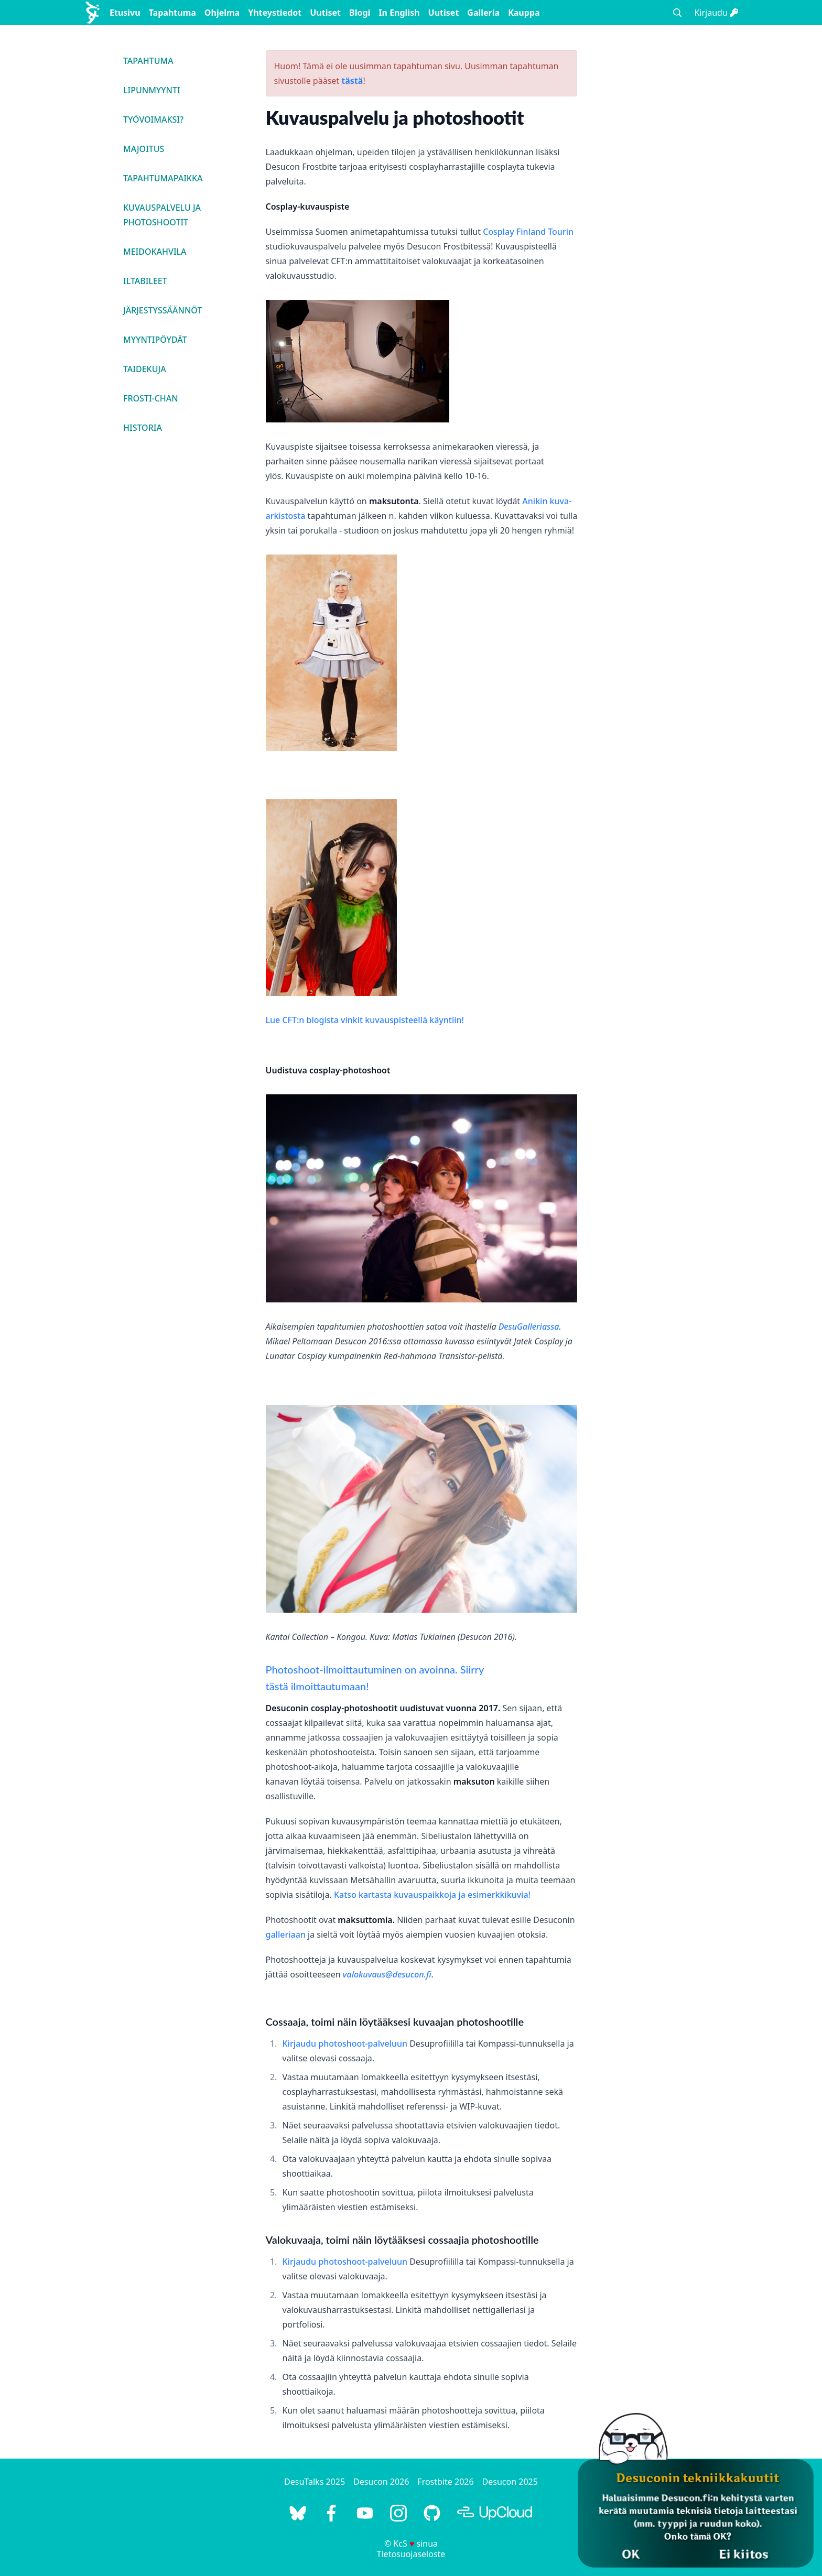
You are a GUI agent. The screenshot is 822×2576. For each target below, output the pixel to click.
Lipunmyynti (151, 90)
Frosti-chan (150, 398)
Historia (142, 427)
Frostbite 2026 (445, 2481)
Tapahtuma (172, 12)
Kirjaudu (716, 12)
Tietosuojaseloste (411, 2554)
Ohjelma (222, 12)
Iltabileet (145, 281)
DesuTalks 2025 (314, 2481)
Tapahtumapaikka (163, 178)
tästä (352, 80)
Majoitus (143, 149)
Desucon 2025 (510, 2481)
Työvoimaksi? (153, 119)
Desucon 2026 (381, 2481)
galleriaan (286, 1934)
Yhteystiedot (274, 12)
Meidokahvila (155, 251)
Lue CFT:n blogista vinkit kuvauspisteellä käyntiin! (365, 1020)
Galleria (483, 12)
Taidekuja (144, 369)
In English (398, 12)
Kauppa (523, 12)
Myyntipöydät (155, 339)
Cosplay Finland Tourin (528, 231)
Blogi (359, 12)
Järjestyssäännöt (162, 310)
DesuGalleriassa (529, 1326)
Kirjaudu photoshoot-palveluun (345, 2043)
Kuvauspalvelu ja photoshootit (162, 215)
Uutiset (325, 12)
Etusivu (125, 12)
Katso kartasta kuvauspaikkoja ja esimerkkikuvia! (432, 1894)
